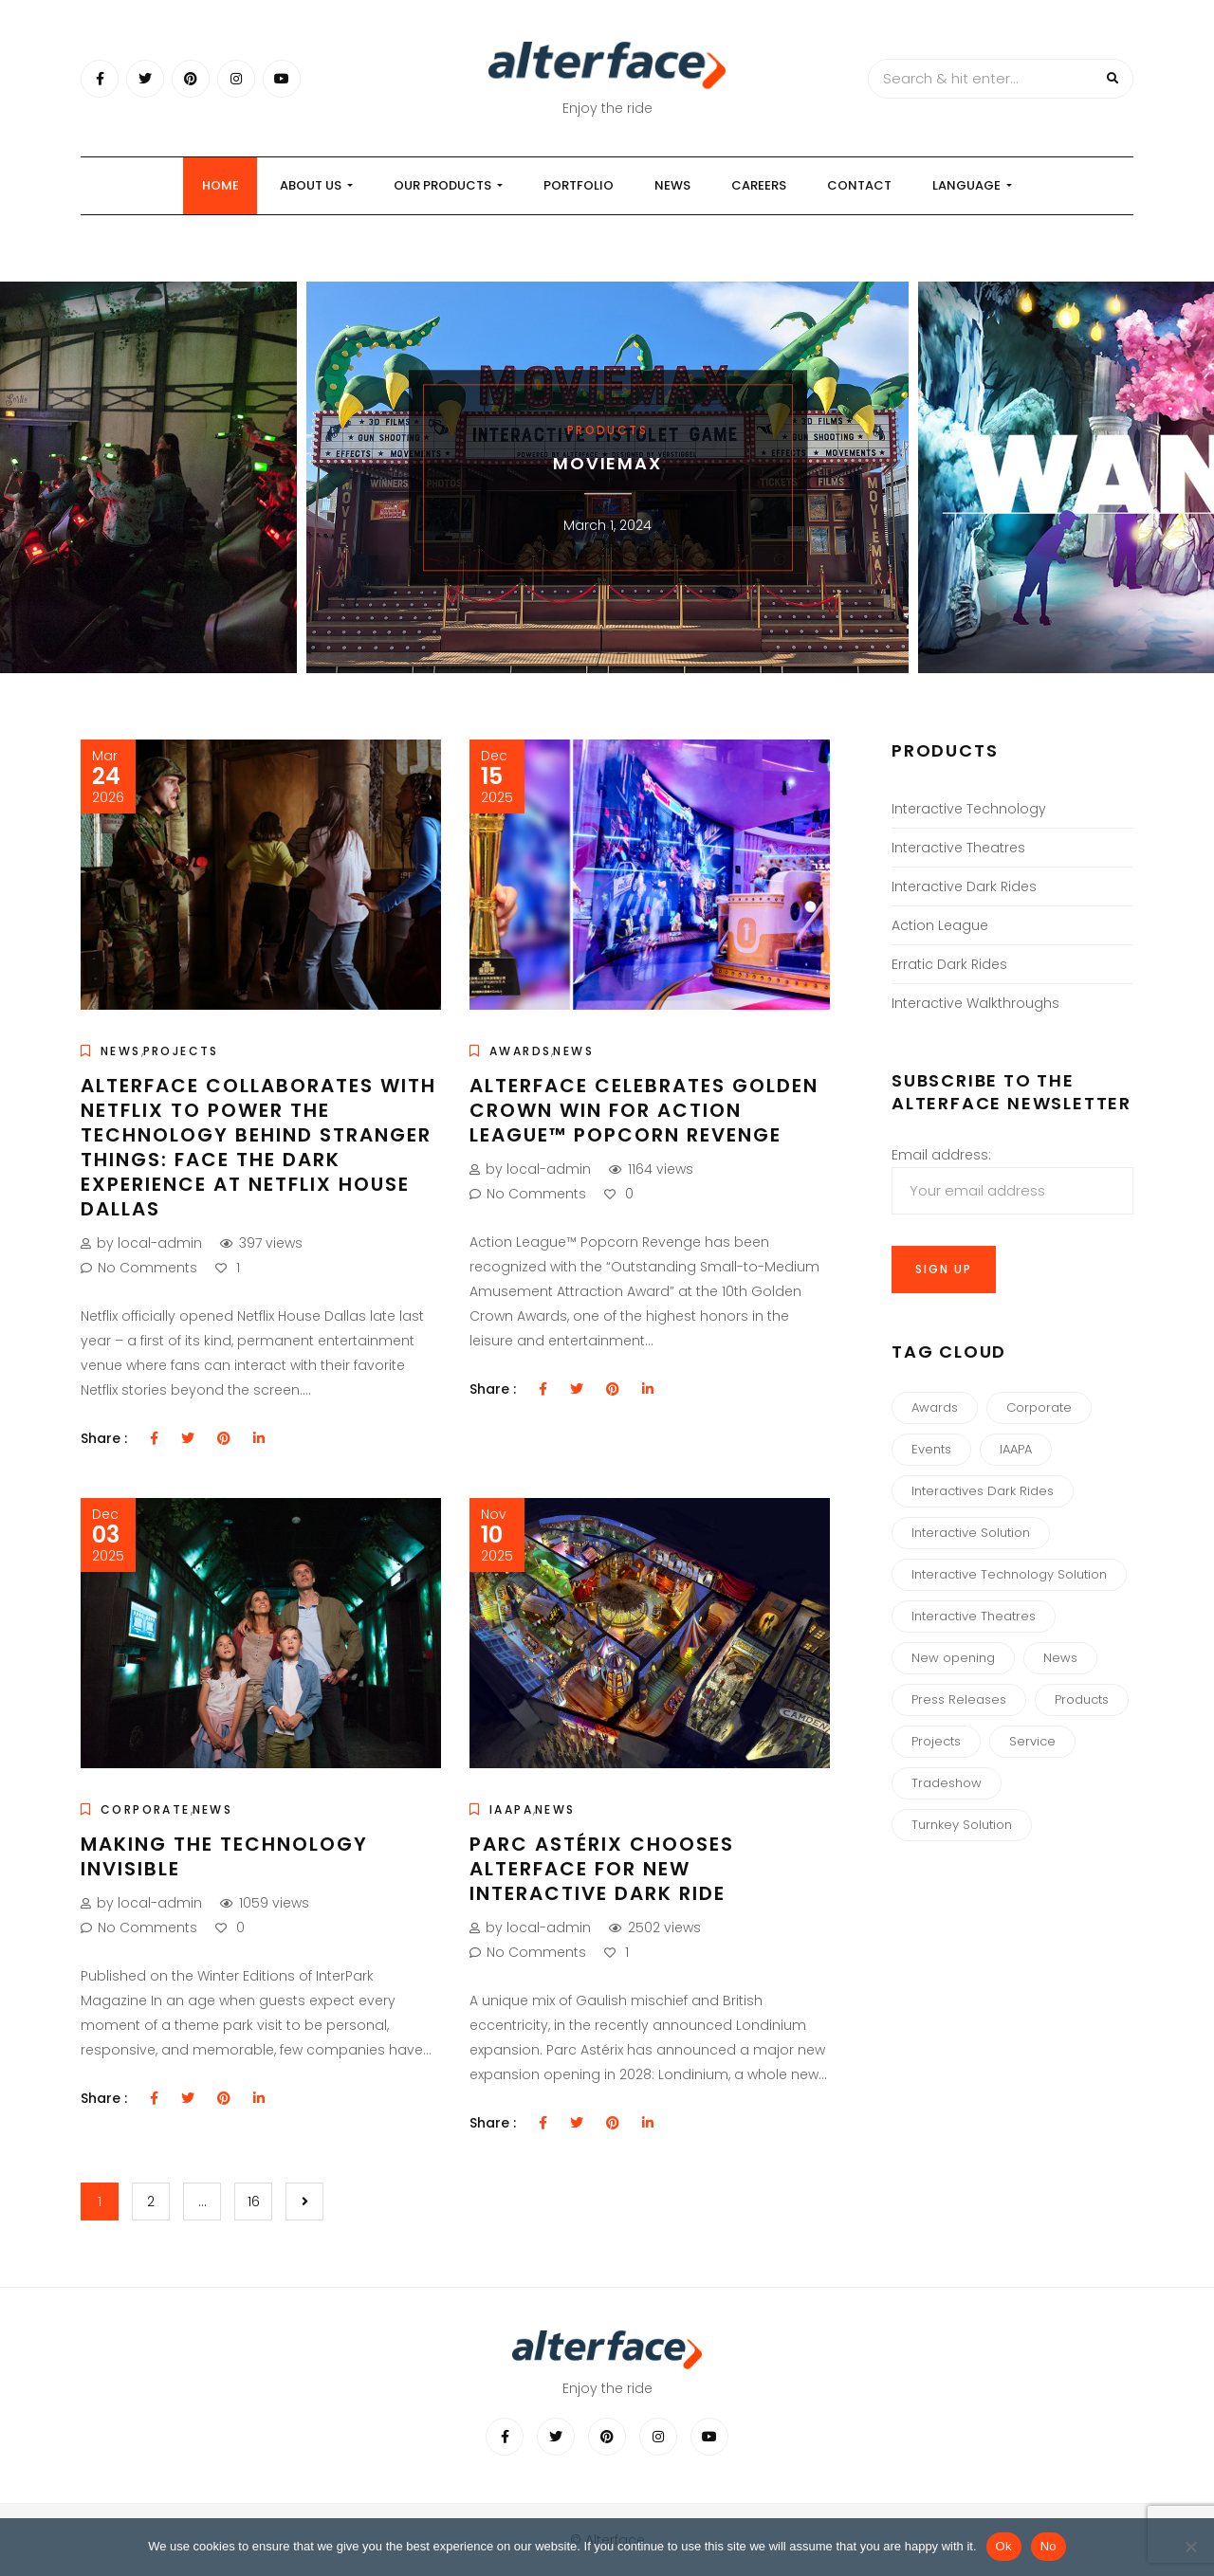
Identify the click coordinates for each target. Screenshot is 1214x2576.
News (672, 185)
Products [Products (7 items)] (1082, 1699)
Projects (181, 1051)
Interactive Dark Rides (964, 886)
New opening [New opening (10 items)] (953, 1658)
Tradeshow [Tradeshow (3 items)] (946, 1783)
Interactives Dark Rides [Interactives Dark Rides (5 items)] (982, 1491)
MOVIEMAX (607, 463)
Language (972, 185)
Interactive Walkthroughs (975, 1003)
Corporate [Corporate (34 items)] (1039, 1407)
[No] (1190, 2546)
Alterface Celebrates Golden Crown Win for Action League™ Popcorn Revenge (644, 1110)
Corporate (146, 1809)
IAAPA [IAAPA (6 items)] (1016, 1449)
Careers (758, 185)
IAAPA (511, 1809)
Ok (1004, 2546)
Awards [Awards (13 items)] (934, 1407)
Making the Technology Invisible (224, 1856)
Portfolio (578, 185)
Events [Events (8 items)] (931, 1449)
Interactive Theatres (958, 847)
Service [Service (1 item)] (1032, 1741)
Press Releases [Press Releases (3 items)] (958, 1699)
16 (254, 2201)
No (1048, 2546)
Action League (940, 925)
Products (607, 430)
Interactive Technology (969, 808)
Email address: (1012, 1180)
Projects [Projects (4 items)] (936, 1741)
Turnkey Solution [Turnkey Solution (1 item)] (961, 1825)
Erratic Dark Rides (949, 964)
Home (220, 185)
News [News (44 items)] (1060, 1658)
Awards (520, 1051)
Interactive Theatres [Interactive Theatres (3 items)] (973, 1616)
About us (316, 185)
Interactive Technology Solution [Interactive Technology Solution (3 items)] (1009, 1574)
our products (448, 185)
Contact (859, 185)
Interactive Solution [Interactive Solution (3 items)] (970, 1533)
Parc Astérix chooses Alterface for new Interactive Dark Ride (601, 1869)
